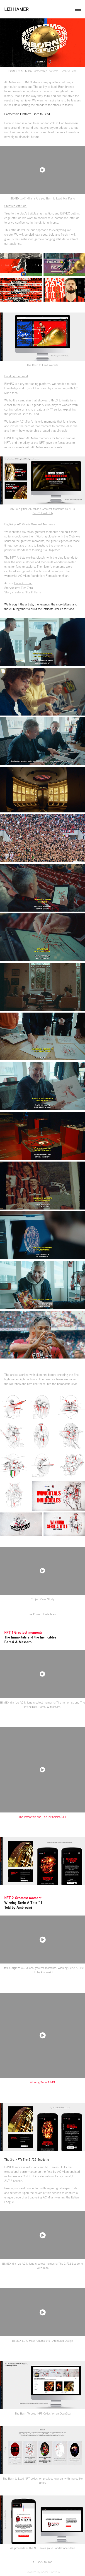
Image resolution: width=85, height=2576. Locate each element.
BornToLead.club (43, 513)
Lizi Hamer (16, 9)
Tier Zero (27, 588)
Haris (37, 592)
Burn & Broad (23, 583)
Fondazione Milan (57, 576)
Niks (27, 592)
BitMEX (9, 384)
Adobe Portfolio (50, 2571)
